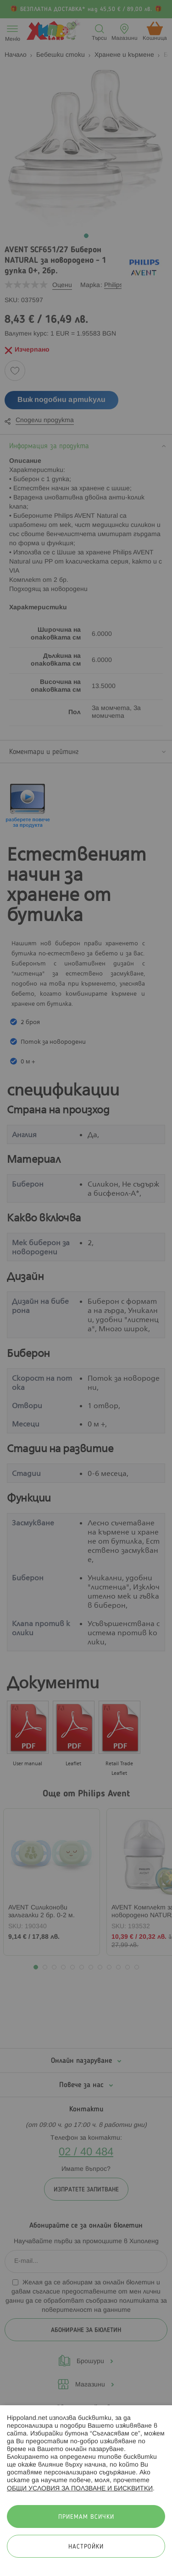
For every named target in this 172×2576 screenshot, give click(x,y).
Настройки (86, 2547)
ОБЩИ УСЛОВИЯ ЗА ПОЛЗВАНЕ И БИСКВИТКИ (80, 2489)
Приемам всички (86, 2517)
